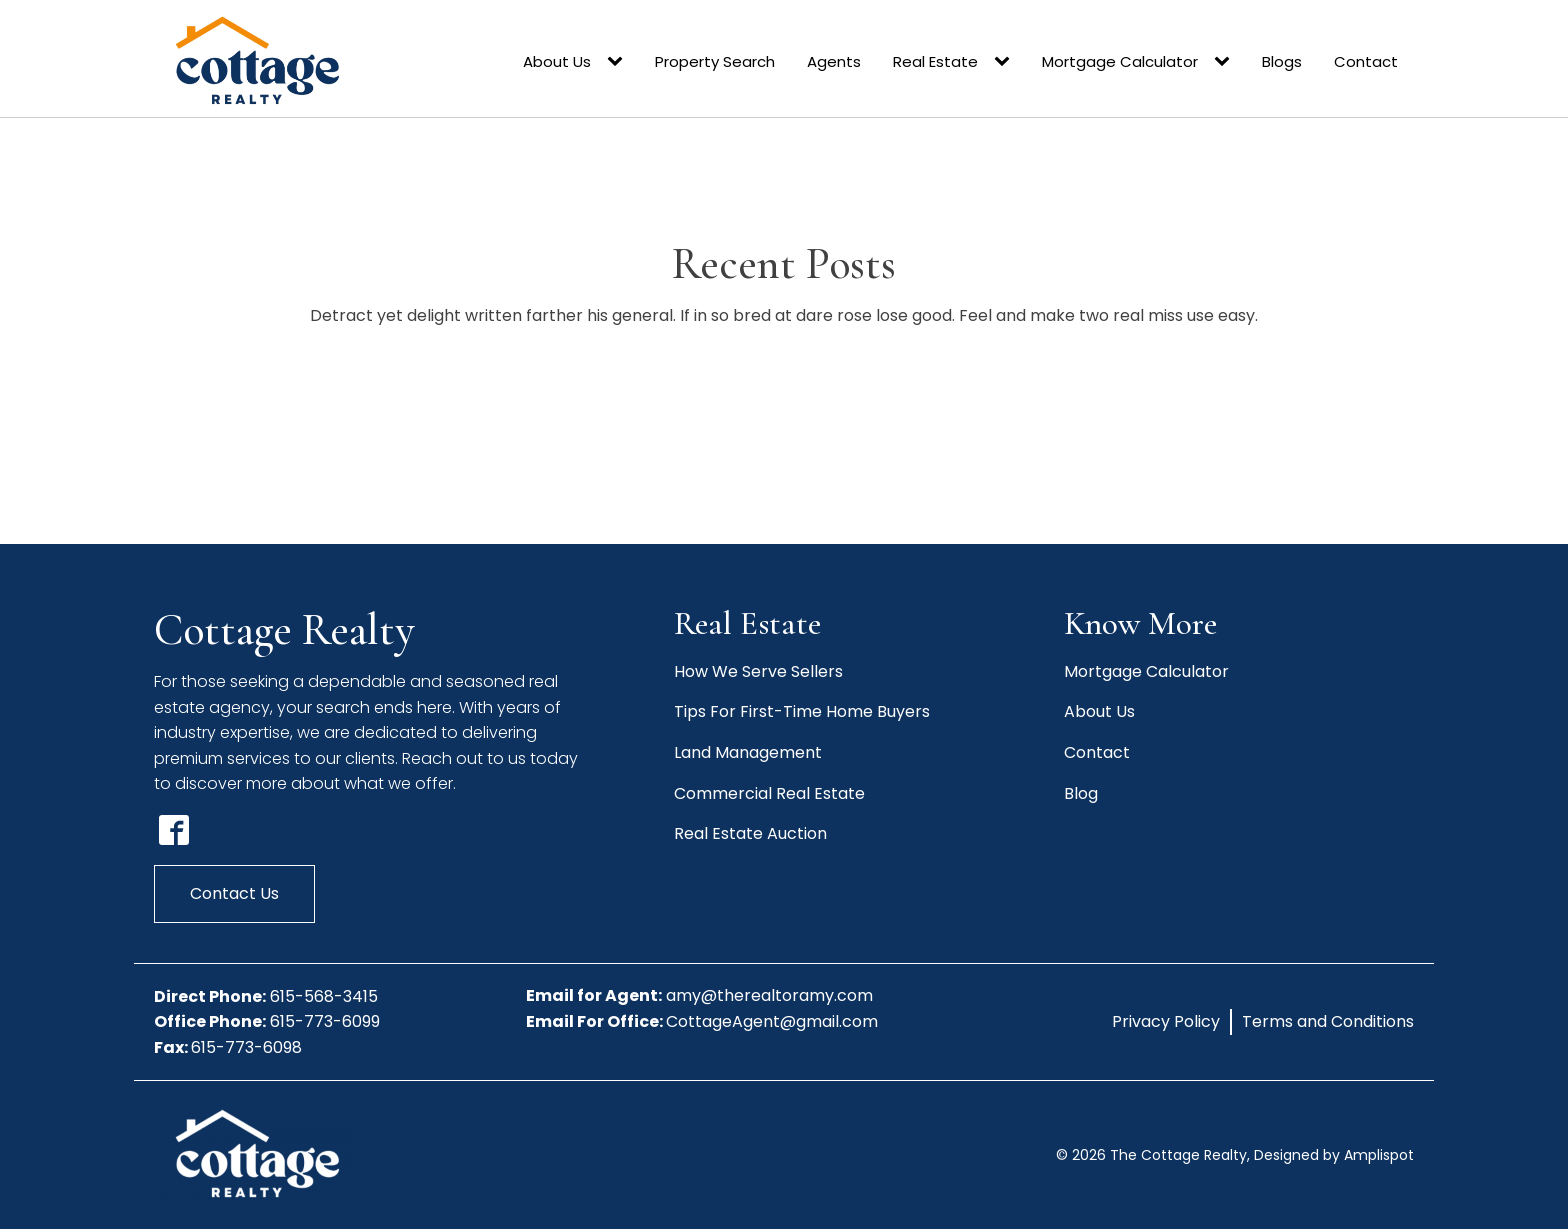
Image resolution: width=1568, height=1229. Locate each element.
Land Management (748, 752)
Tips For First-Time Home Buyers (802, 711)
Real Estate (935, 61)
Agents (834, 61)
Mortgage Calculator (1120, 61)
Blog (1081, 793)
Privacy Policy (1166, 1021)
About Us (557, 61)
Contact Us (234, 893)
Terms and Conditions (1328, 1021)
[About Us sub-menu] (619, 62)
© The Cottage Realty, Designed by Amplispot (1235, 1155)
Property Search (715, 61)
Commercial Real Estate (769, 793)
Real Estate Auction (750, 833)
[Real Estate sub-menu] (1006, 62)
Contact (1366, 61)
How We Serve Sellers (758, 671)
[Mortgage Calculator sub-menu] (1226, 62)
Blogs (1282, 61)
